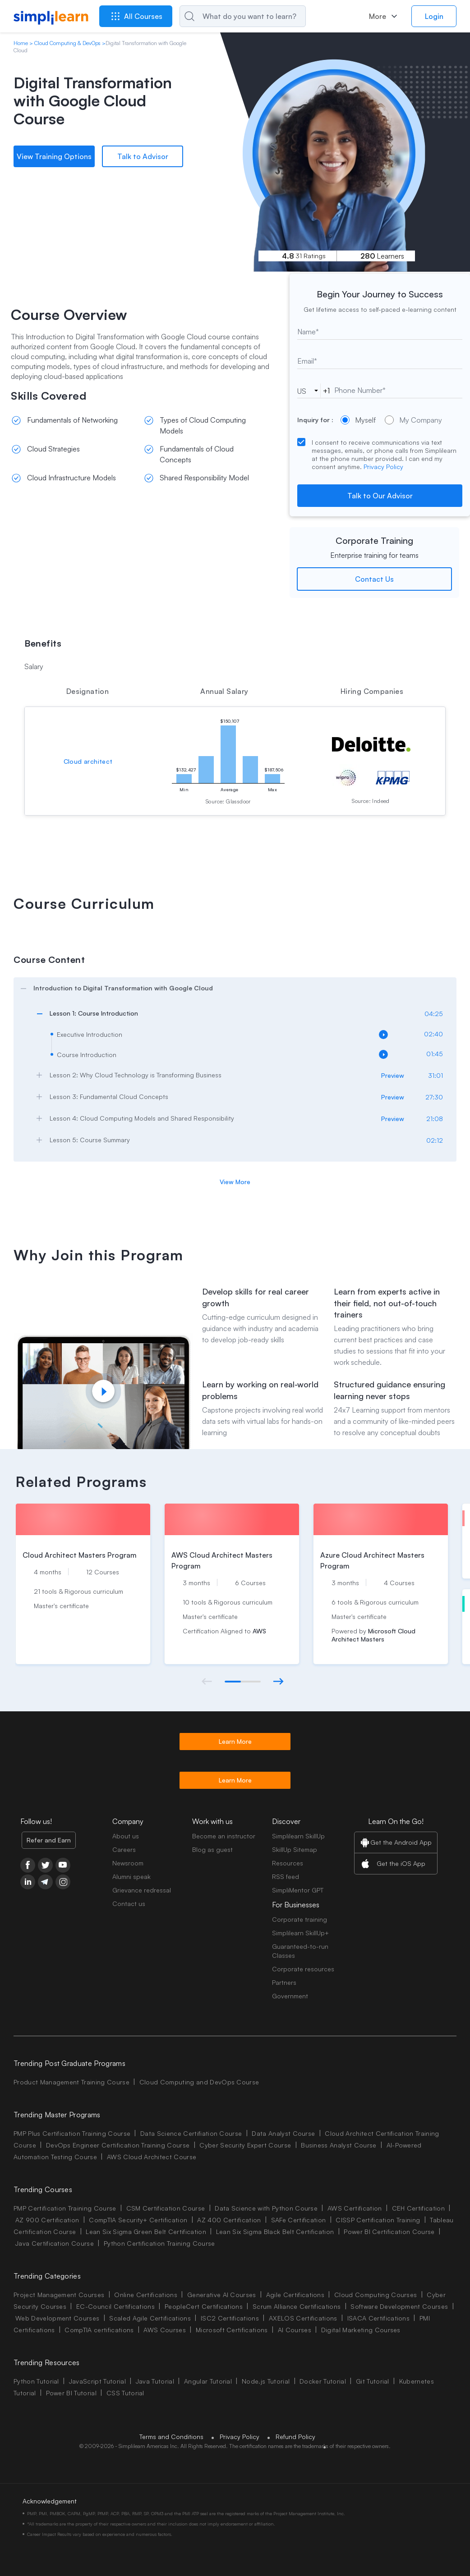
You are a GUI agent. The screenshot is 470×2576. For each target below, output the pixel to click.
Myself (358, 419)
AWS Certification (354, 2208)
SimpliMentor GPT (297, 1890)
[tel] (386, 390)
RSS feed (285, 1876)
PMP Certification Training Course (65, 2208)
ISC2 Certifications (230, 2318)
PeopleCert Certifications (204, 2306)
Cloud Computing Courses (375, 2294)
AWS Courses (164, 2330)
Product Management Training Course (71, 2082)
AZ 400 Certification (229, 2220)
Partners (284, 1982)
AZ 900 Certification (47, 2220)
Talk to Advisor (142, 156)
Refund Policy (295, 2436)
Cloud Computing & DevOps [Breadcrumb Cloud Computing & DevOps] (67, 43)
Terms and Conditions (171, 2436)
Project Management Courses (59, 2294)
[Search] (243, 16)
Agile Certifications (295, 2294)
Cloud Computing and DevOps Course (199, 2082)
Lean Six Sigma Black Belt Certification (275, 2231)
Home (21, 43)
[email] (379, 361)
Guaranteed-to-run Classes (300, 1950)
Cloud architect (88, 761)
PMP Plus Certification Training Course (72, 2133)
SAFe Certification (298, 2220)
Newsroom (127, 1863)
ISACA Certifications (378, 2318)
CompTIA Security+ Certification (139, 2220)
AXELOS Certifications (303, 2318)
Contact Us (374, 579)
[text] (379, 331)
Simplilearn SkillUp (298, 1836)
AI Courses (294, 2330)
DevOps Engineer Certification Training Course (117, 2145)
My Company (413, 419)
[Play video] (103, 1391)
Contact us (128, 1903)
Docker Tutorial (323, 2381)
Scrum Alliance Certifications (297, 2306)
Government (290, 1996)
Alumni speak (131, 1876)
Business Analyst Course (338, 2145)
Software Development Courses (399, 2306)
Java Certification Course (54, 2243)
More (377, 16)
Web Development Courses (57, 2318)
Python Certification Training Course (159, 2243)
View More (235, 1181)
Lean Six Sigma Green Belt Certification (146, 2231)
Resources (287, 1863)
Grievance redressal (141, 1890)
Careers (124, 1849)
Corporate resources (303, 1969)
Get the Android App (401, 1842)
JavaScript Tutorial (97, 2381)
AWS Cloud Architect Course (151, 2157)
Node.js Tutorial (266, 2381)
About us (125, 1836)
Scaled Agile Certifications (150, 2318)
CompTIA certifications (99, 2330)
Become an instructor (223, 1836)
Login (434, 16)
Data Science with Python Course (266, 2208)
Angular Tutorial (208, 2381)
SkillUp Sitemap (294, 1849)
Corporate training (299, 1919)
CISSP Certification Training (378, 2220)
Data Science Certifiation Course (191, 2133)
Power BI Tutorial (71, 2393)
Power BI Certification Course (389, 2231)
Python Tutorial (36, 2381)
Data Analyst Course (283, 2133)
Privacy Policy (383, 466)
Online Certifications (145, 2294)
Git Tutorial (372, 2381)
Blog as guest (212, 1849)
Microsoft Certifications (232, 2330)
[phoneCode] (307, 391)
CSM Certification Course (165, 2208)
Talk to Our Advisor (380, 495)
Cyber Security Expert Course (245, 2145)
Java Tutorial (155, 2381)
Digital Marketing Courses (361, 2330)
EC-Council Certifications (115, 2306)
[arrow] (230, 988)
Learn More (235, 1741)
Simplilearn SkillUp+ (300, 1933)
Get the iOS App (401, 1863)
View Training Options (54, 156)
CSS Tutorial (125, 2393)
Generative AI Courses (221, 2294)
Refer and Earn (49, 1840)
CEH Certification (418, 2208)
